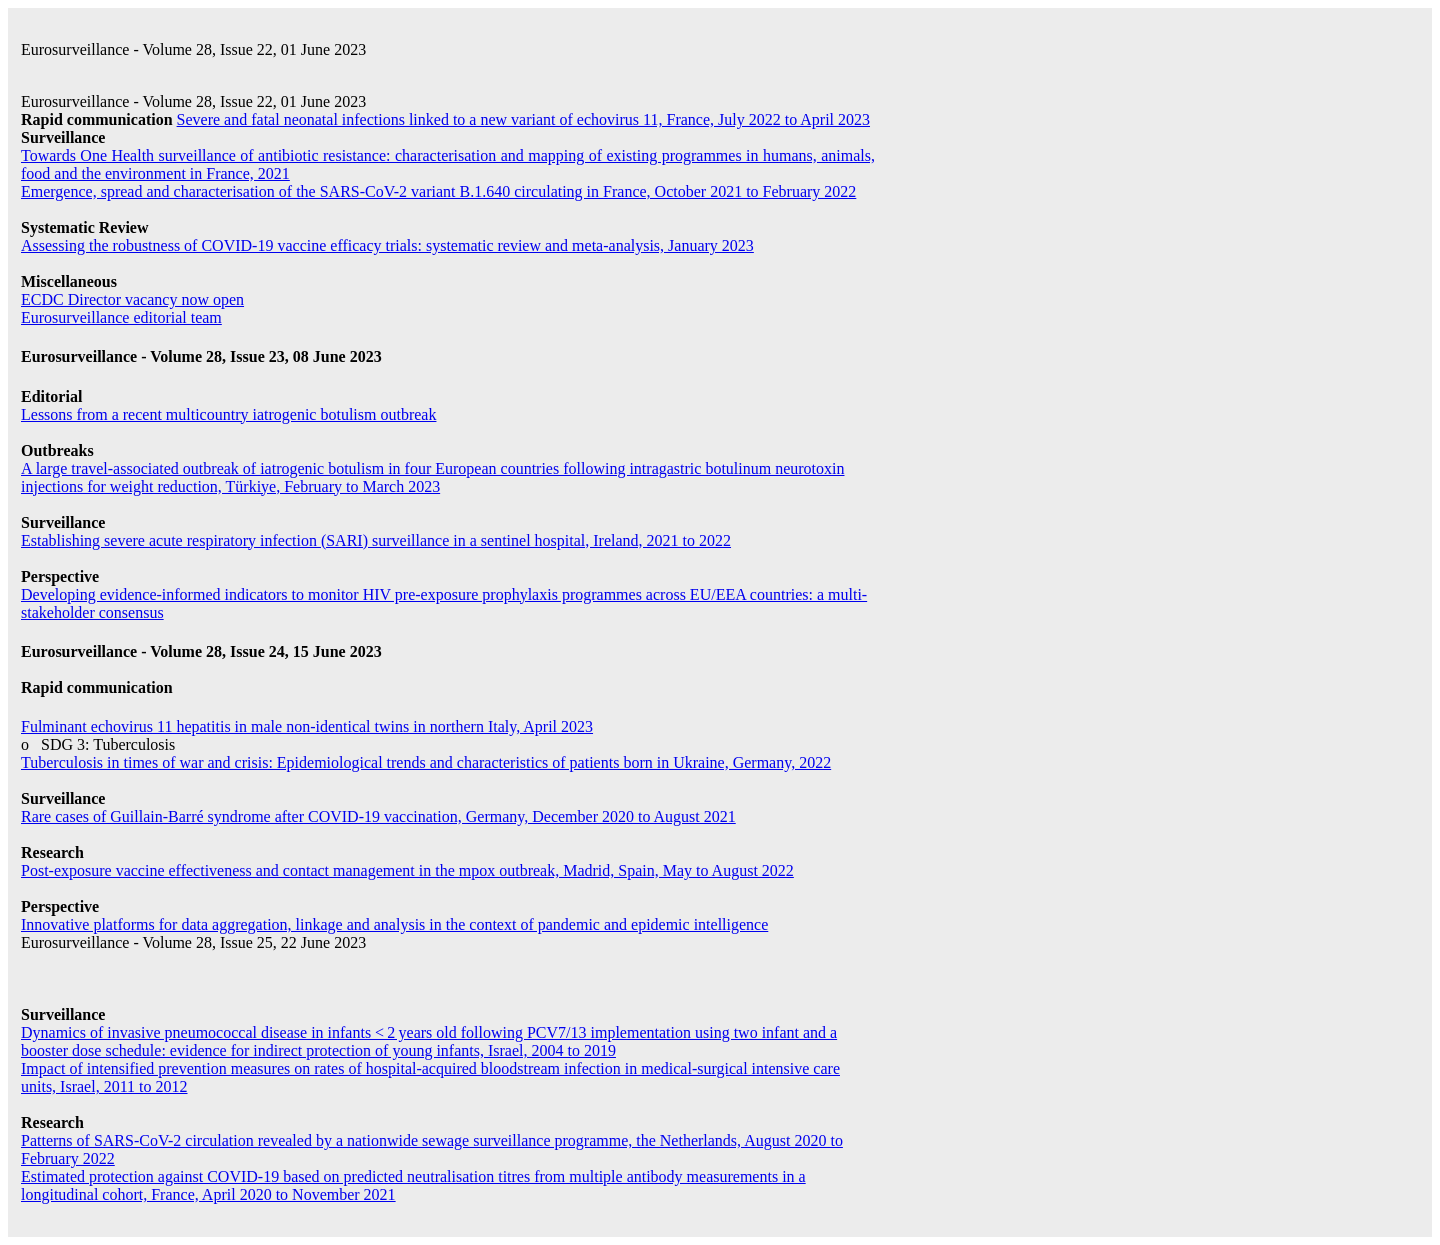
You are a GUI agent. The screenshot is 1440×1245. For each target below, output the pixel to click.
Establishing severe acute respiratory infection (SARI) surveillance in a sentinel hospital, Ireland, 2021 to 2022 (376, 540)
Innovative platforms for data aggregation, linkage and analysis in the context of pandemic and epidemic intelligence (394, 924)
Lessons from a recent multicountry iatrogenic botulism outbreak (228, 414)
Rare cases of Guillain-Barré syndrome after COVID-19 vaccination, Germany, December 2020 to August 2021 (378, 816)
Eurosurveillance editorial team (121, 317)
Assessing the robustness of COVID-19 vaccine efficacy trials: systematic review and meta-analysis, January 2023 (387, 245)
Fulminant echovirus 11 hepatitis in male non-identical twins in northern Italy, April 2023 (307, 726)
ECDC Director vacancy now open (132, 299)
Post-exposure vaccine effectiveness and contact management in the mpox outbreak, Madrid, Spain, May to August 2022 (407, 870)
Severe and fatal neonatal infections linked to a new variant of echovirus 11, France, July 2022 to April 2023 (523, 119)
